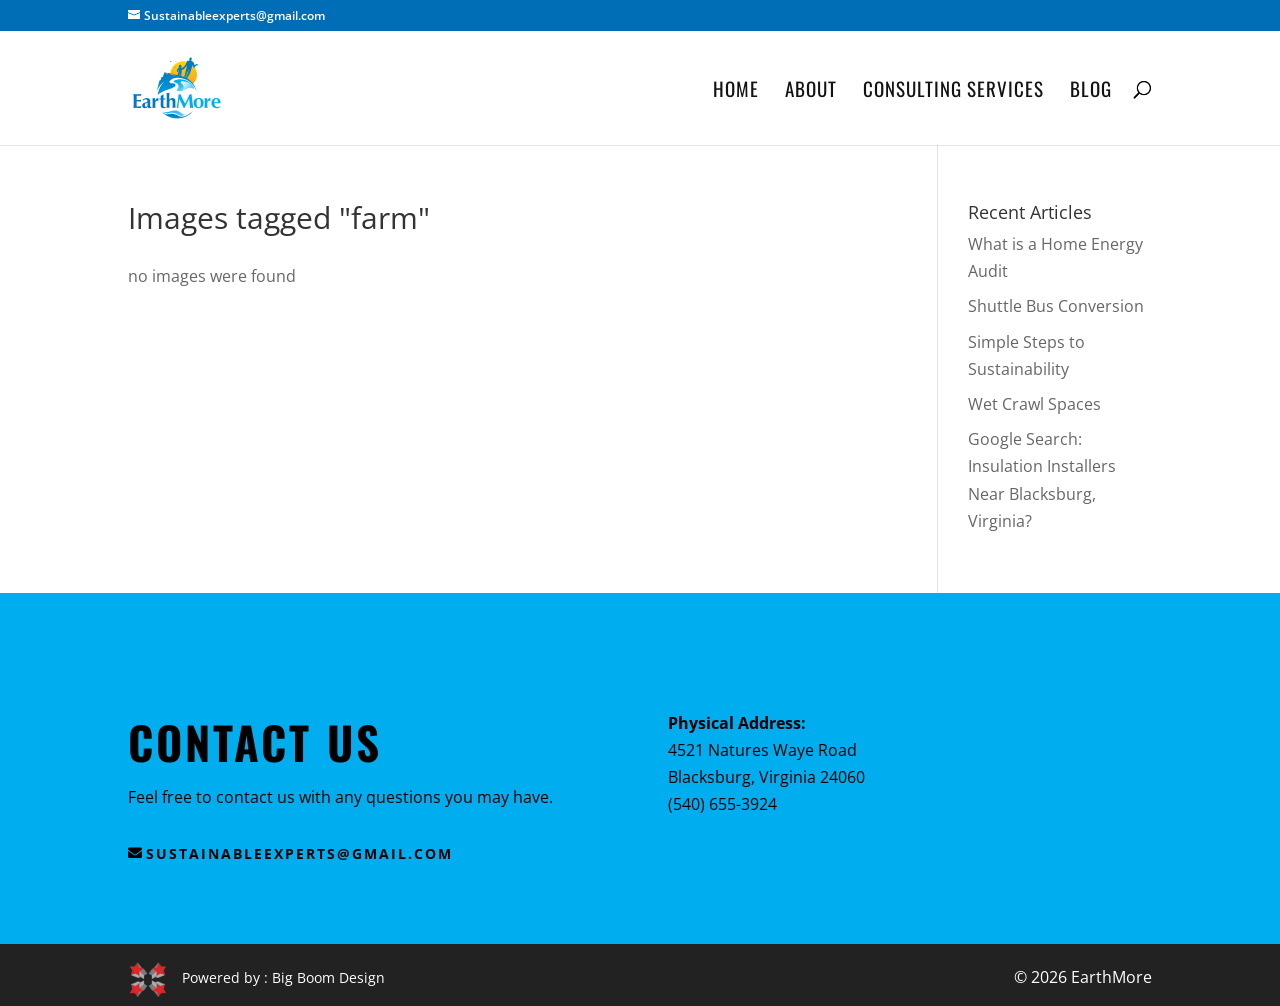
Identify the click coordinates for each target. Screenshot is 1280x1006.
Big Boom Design (328, 976)
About (811, 91)
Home (736, 91)
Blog (1091, 91)
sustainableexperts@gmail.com (299, 853)
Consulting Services (953, 91)
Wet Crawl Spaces (1034, 404)
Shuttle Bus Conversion (1056, 306)
